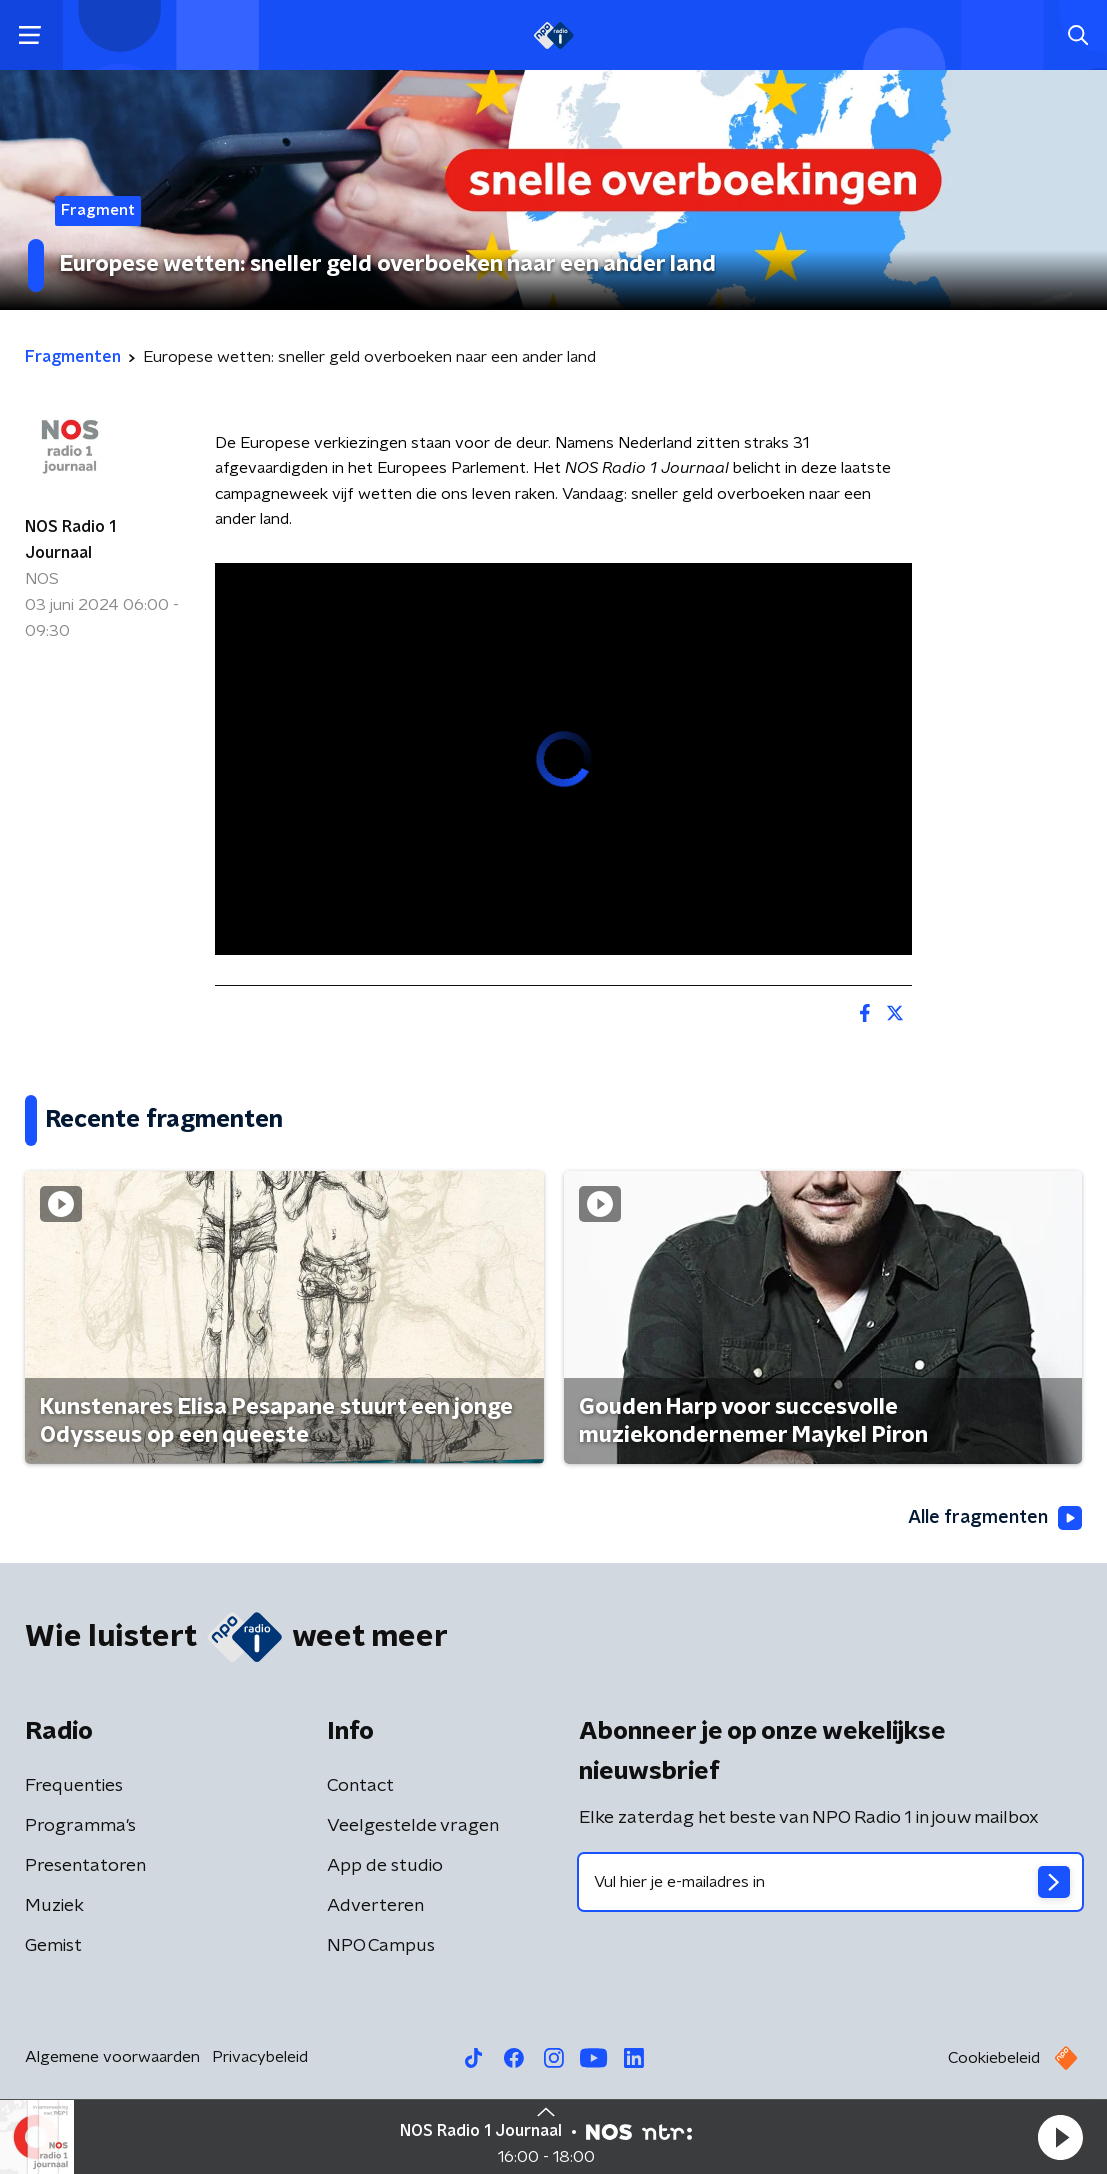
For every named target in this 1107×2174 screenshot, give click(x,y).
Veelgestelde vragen (413, 1826)
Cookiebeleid (994, 2058)
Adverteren (375, 1906)
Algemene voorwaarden (112, 2057)
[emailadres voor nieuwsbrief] (831, 1882)
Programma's (80, 1826)
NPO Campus (381, 1946)
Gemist (53, 1946)
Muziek (54, 1906)
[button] (1060, 2137)
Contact (360, 1786)
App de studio (385, 1866)
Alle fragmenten (995, 1518)
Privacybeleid (260, 2057)
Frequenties (74, 1786)
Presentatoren (85, 1866)
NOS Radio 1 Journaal (70, 540)
